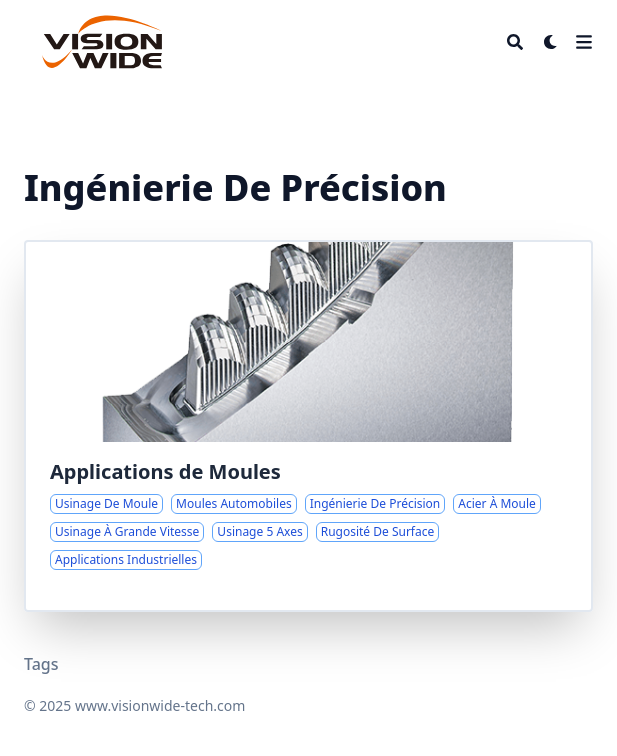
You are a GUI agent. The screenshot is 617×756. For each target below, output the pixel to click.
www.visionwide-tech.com (160, 705)
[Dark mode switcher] (551, 42)
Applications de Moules (165, 471)
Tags (41, 664)
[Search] (515, 42)
